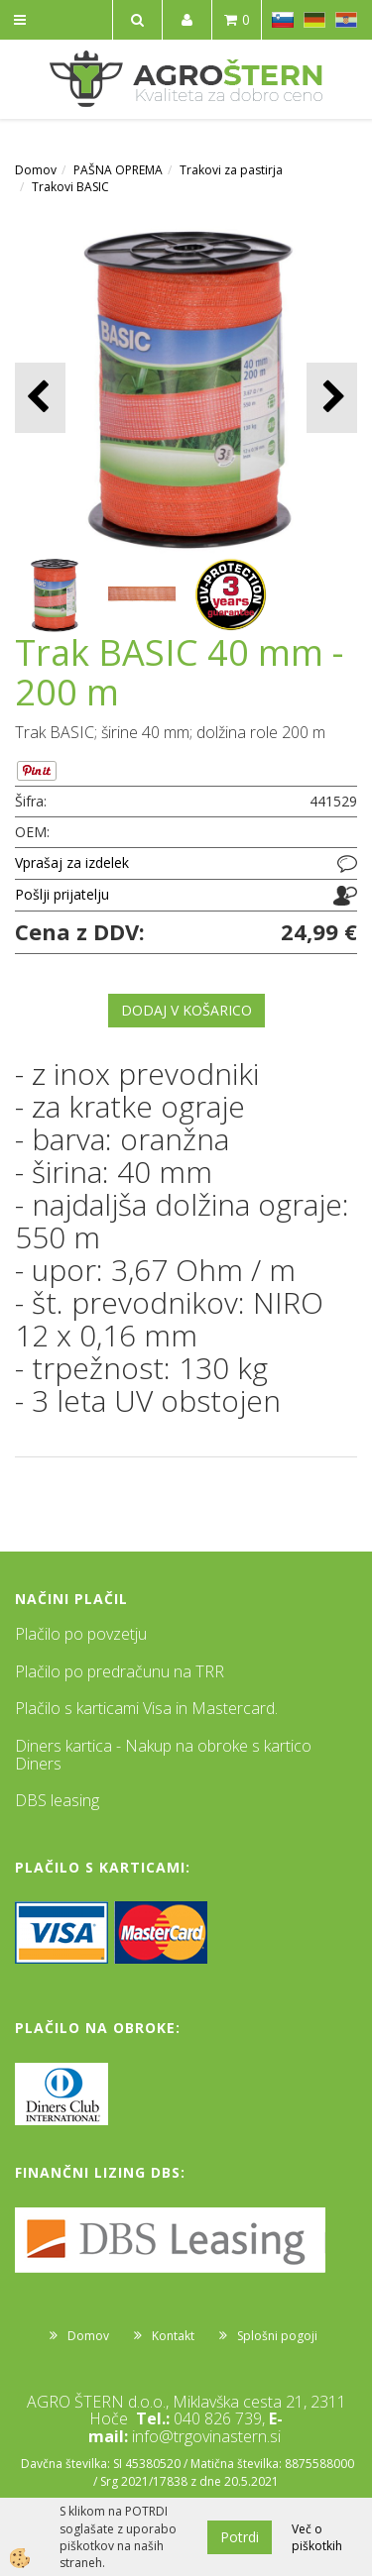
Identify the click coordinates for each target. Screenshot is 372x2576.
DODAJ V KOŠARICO (186, 1010)
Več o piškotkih (317, 2537)
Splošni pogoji (277, 2335)
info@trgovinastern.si (206, 2436)
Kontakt (173, 2335)
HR (346, 20)
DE (314, 20)
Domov (36, 169)
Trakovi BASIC (70, 186)
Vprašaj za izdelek (72, 862)
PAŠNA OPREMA (118, 169)
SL (283, 20)
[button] (332, 398)
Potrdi (239, 2536)
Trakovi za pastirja (231, 169)
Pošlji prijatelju (62, 894)
